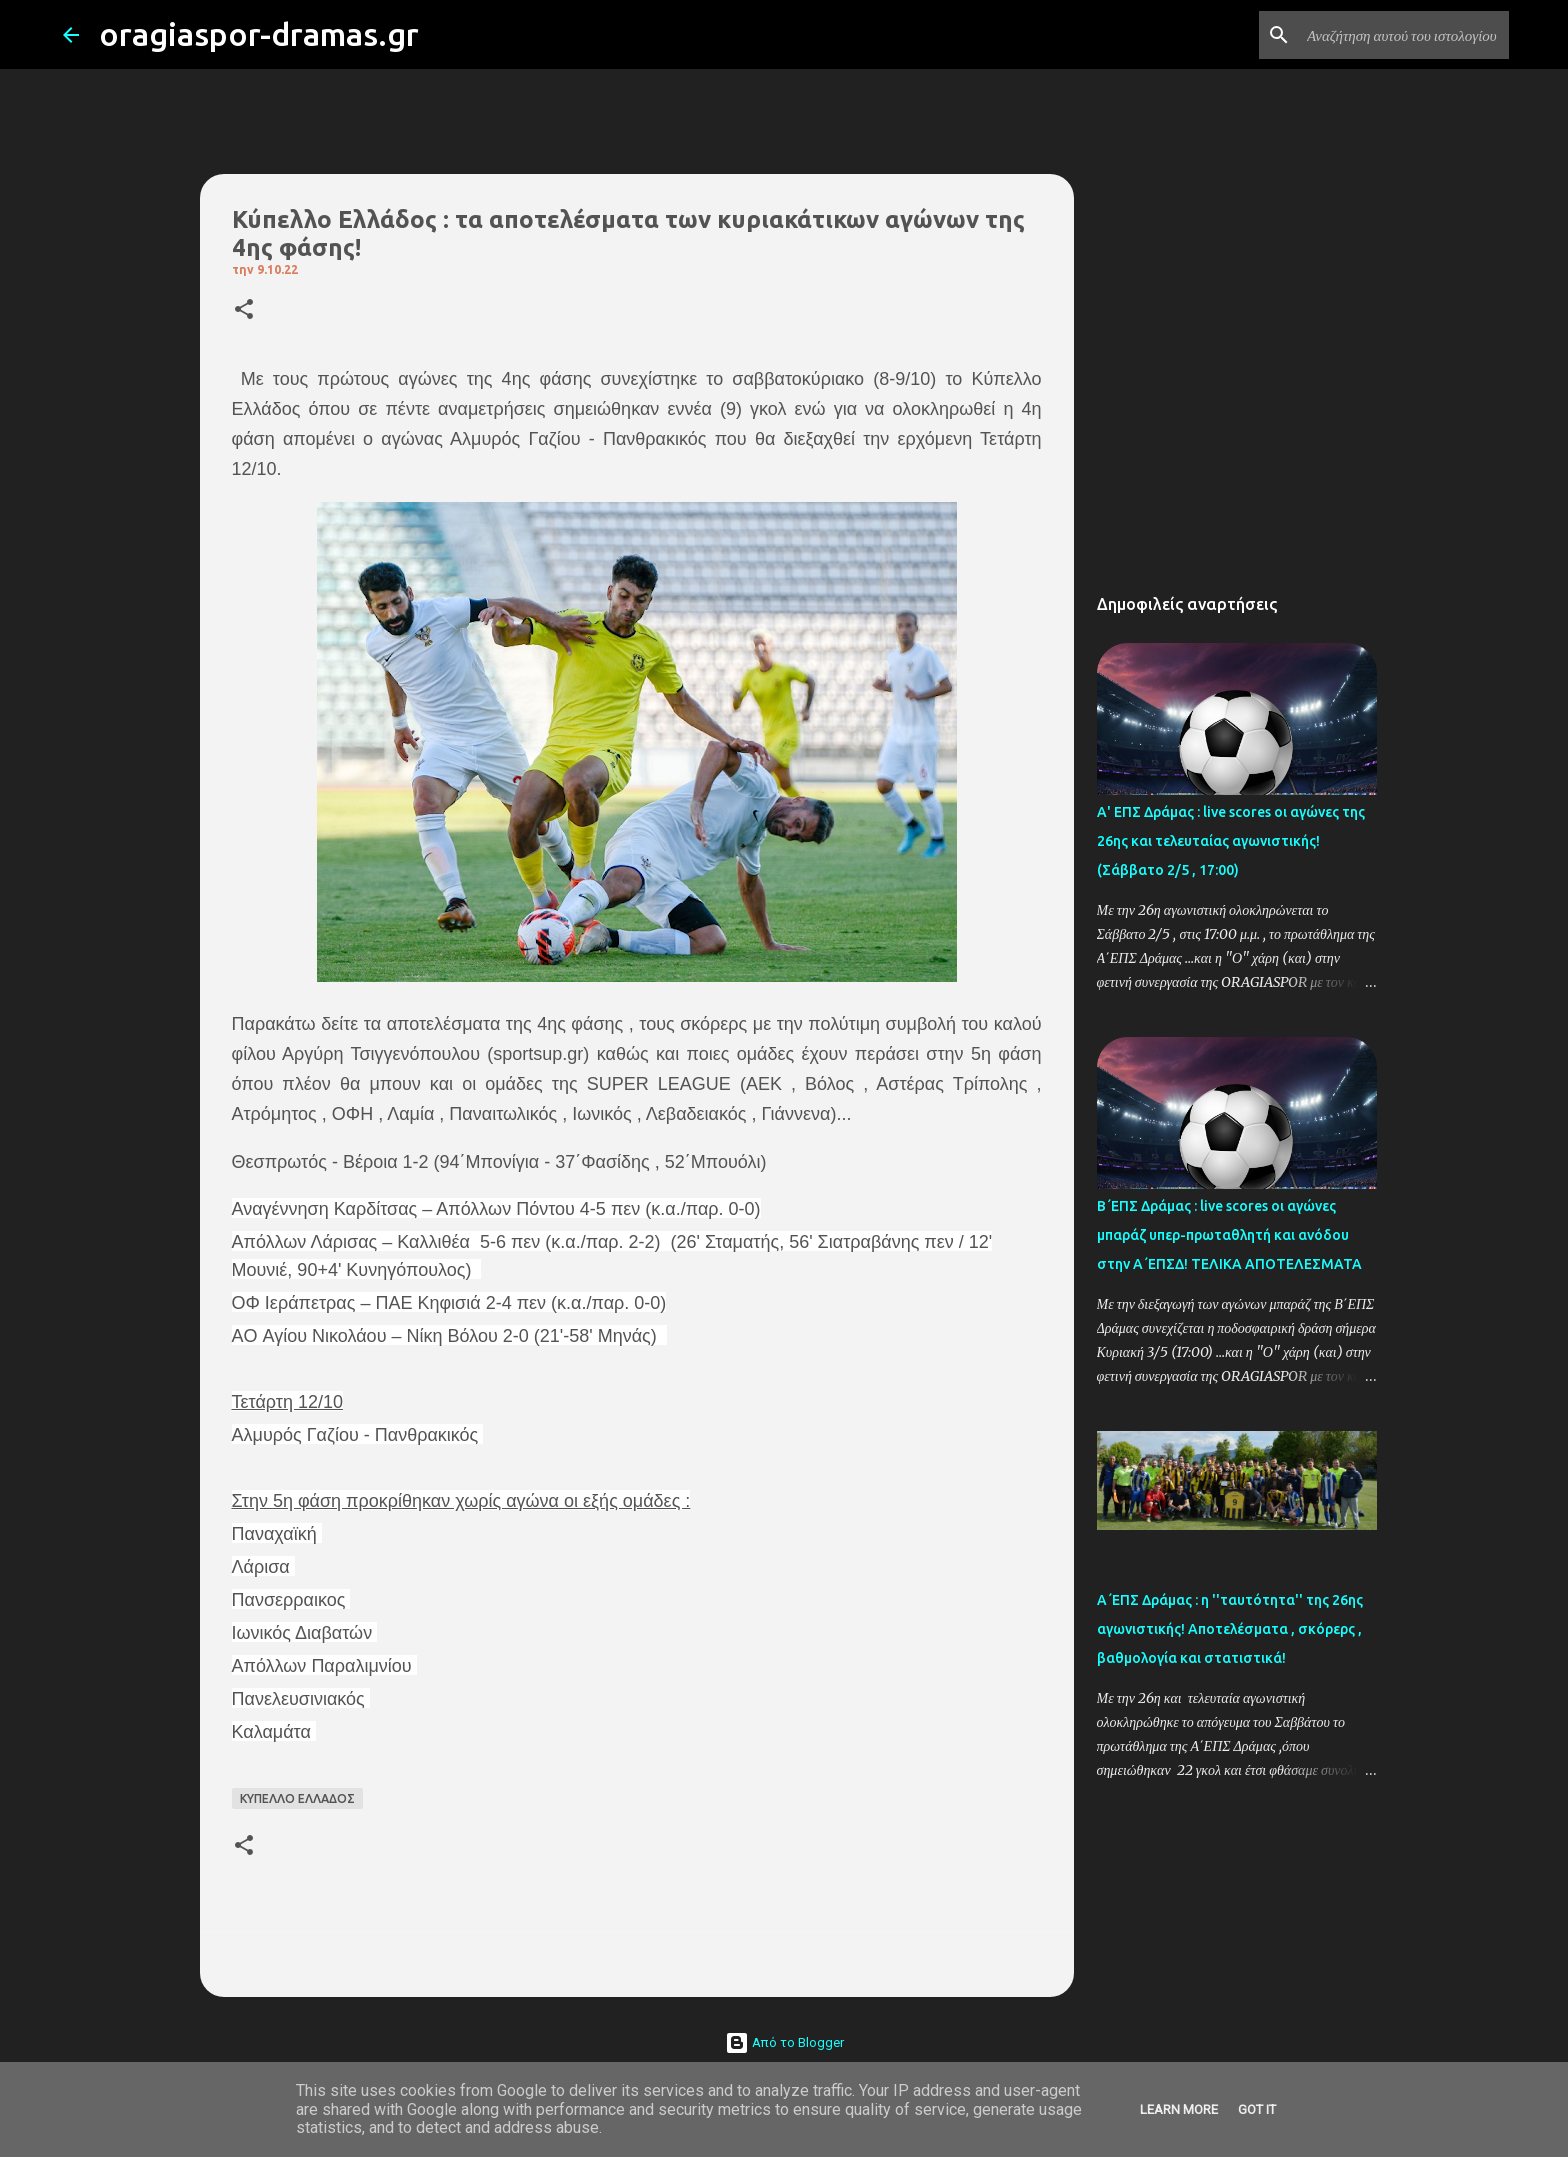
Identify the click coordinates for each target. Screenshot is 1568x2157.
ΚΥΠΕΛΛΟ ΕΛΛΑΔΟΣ (297, 1798)
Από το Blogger (784, 2042)
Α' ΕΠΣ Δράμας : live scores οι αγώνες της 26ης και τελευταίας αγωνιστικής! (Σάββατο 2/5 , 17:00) (1231, 841)
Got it (1257, 2109)
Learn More (1179, 2109)
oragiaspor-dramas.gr (259, 34)
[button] (244, 310)
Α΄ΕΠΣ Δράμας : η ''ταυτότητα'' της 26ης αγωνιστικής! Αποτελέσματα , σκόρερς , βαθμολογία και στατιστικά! (1230, 1629)
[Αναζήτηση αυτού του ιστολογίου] (1404, 35)
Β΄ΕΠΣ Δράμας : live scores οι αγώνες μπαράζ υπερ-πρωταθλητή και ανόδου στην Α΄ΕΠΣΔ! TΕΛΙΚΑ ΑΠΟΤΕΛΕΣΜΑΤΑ (1229, 1235)
